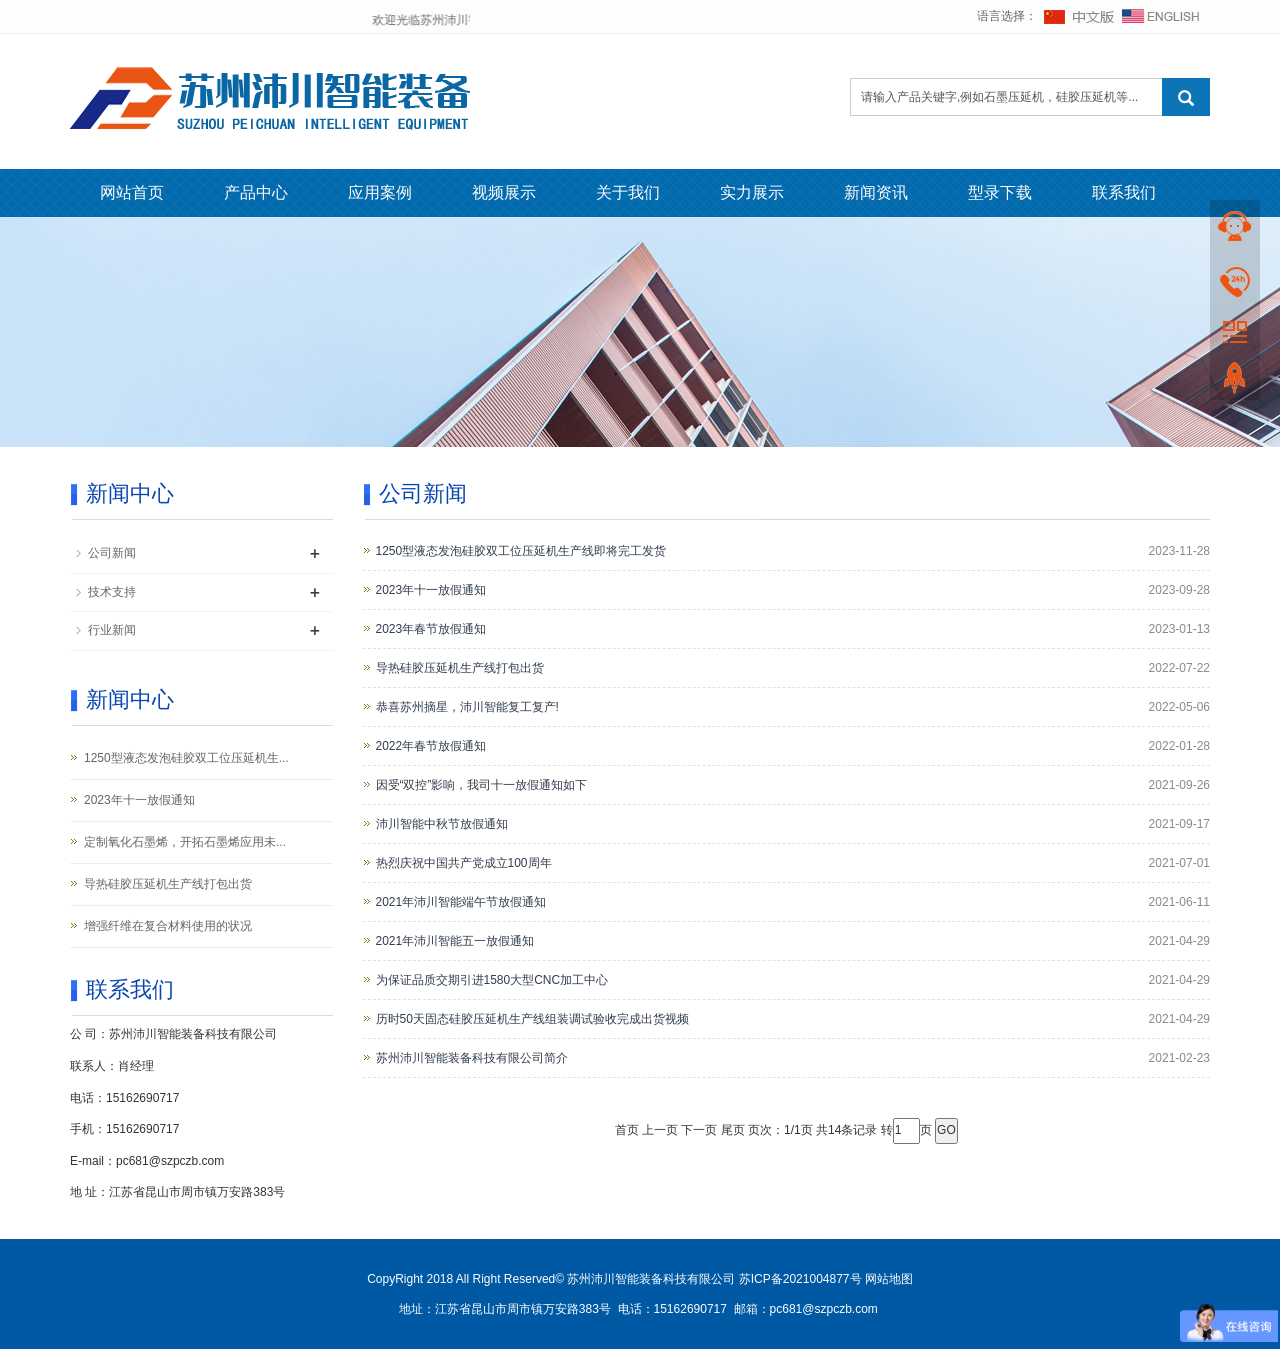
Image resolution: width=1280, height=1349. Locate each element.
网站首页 (132, 192)
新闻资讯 (876, 192)
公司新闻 (112, 553)
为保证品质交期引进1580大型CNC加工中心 (492, 980)
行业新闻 (112, 630)
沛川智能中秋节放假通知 (442, 824)
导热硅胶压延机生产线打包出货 (460, 668)
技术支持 (112, 592)
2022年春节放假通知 (431, 746)
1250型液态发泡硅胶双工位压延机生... (186, 758)
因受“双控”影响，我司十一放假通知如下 (482, 785)
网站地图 (889, 1279)
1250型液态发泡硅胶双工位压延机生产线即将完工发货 (521, 551)
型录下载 (1000, 192)
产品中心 (256, 192)
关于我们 (628, 192)
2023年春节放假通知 (431, 629)
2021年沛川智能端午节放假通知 (461, 902)
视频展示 (504, 192)
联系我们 (1124, 192)
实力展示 (752, 192)
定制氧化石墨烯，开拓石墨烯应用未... (185, 842)
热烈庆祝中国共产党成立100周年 (464, 863)
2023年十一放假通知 (431, 590)
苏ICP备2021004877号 (800, 1279)
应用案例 (380, 192)
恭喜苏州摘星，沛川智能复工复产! (467, 707)
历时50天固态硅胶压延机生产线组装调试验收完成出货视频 (532, 1019)
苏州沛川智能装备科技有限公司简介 (472, 1058)
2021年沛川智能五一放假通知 (455, 941)
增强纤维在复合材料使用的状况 (168, 926)
